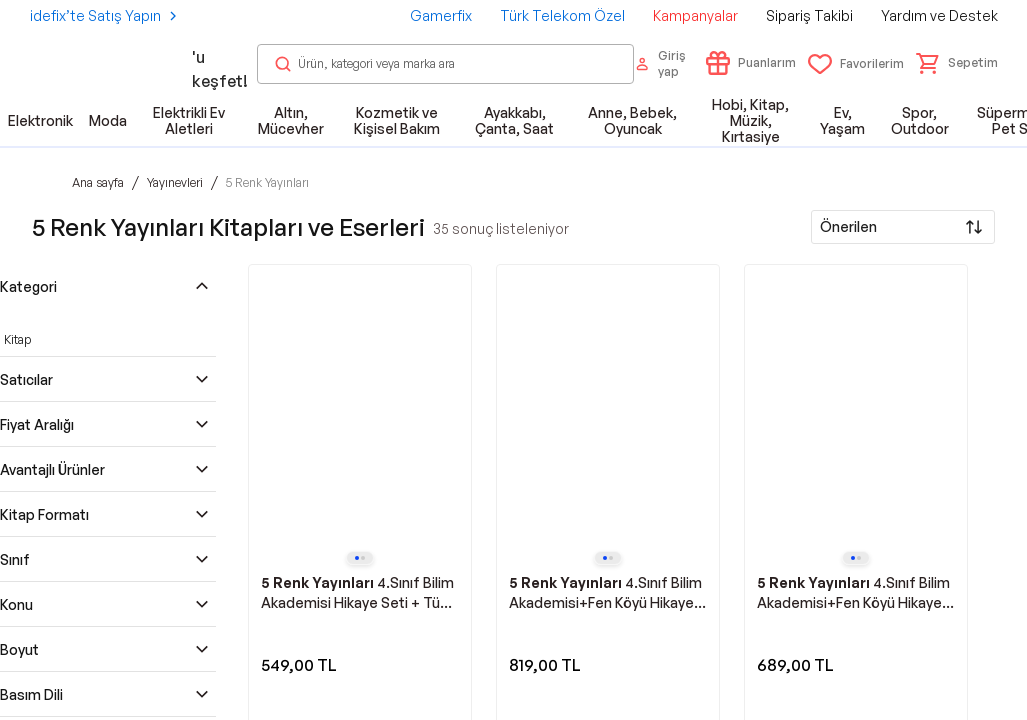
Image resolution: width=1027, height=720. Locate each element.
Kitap (17, 339)
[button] (957, 63)
